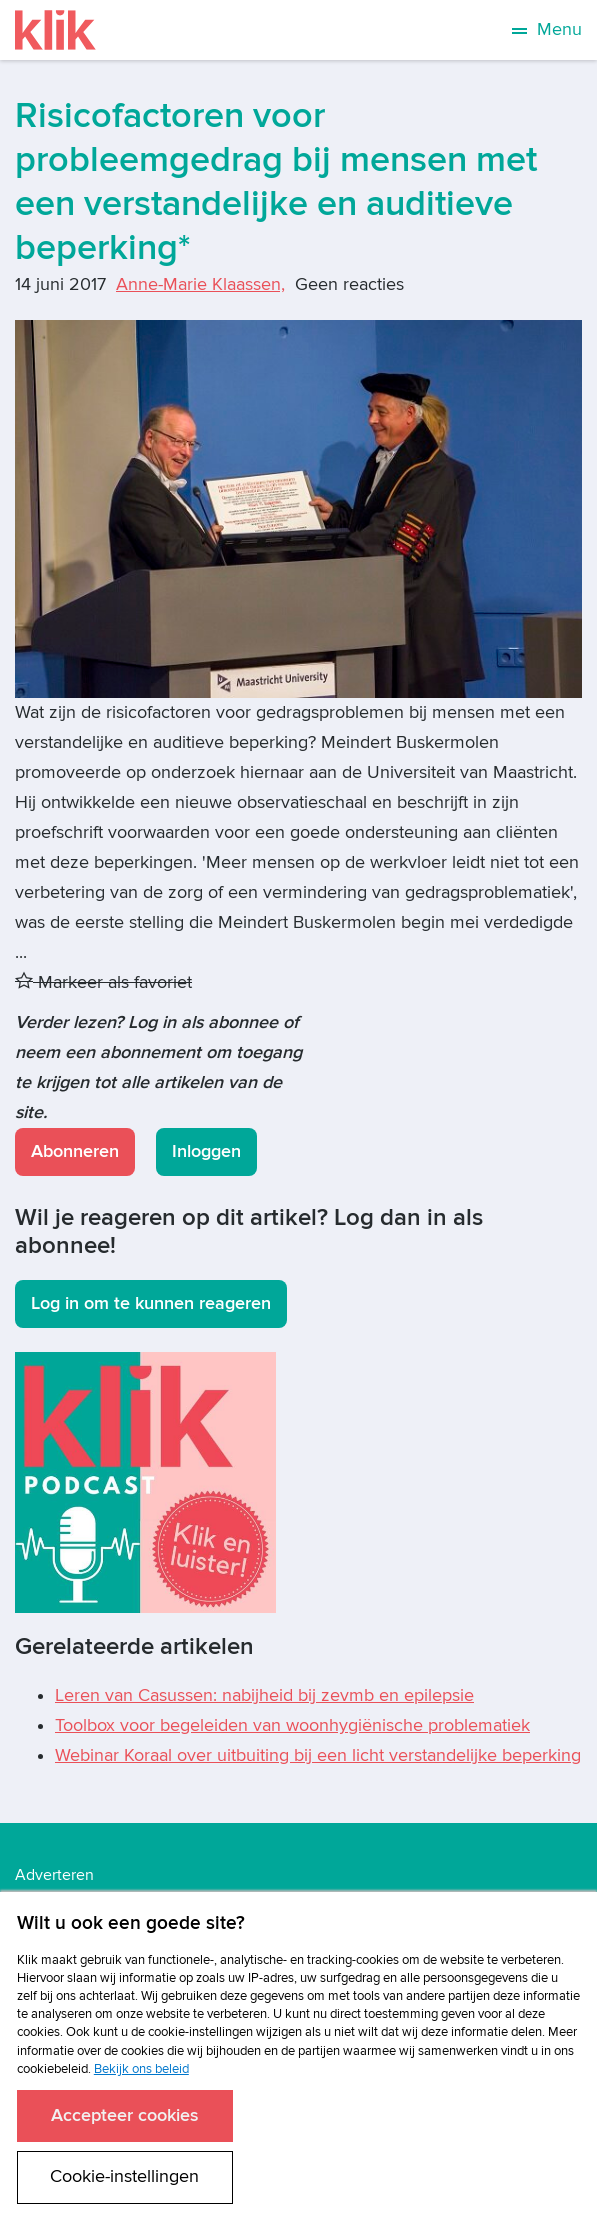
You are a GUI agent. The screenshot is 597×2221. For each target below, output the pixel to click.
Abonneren (75, 1151)
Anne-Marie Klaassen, (200, 284)
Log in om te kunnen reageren (151, 1303)
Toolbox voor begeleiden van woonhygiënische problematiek (292, 1725)
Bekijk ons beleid (141, 2069)
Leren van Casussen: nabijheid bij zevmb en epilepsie (264, 1695)
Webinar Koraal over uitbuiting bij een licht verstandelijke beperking (318, 1755)
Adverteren (54, 1875)
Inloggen (206, 1151)
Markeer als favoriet (103, 982)
